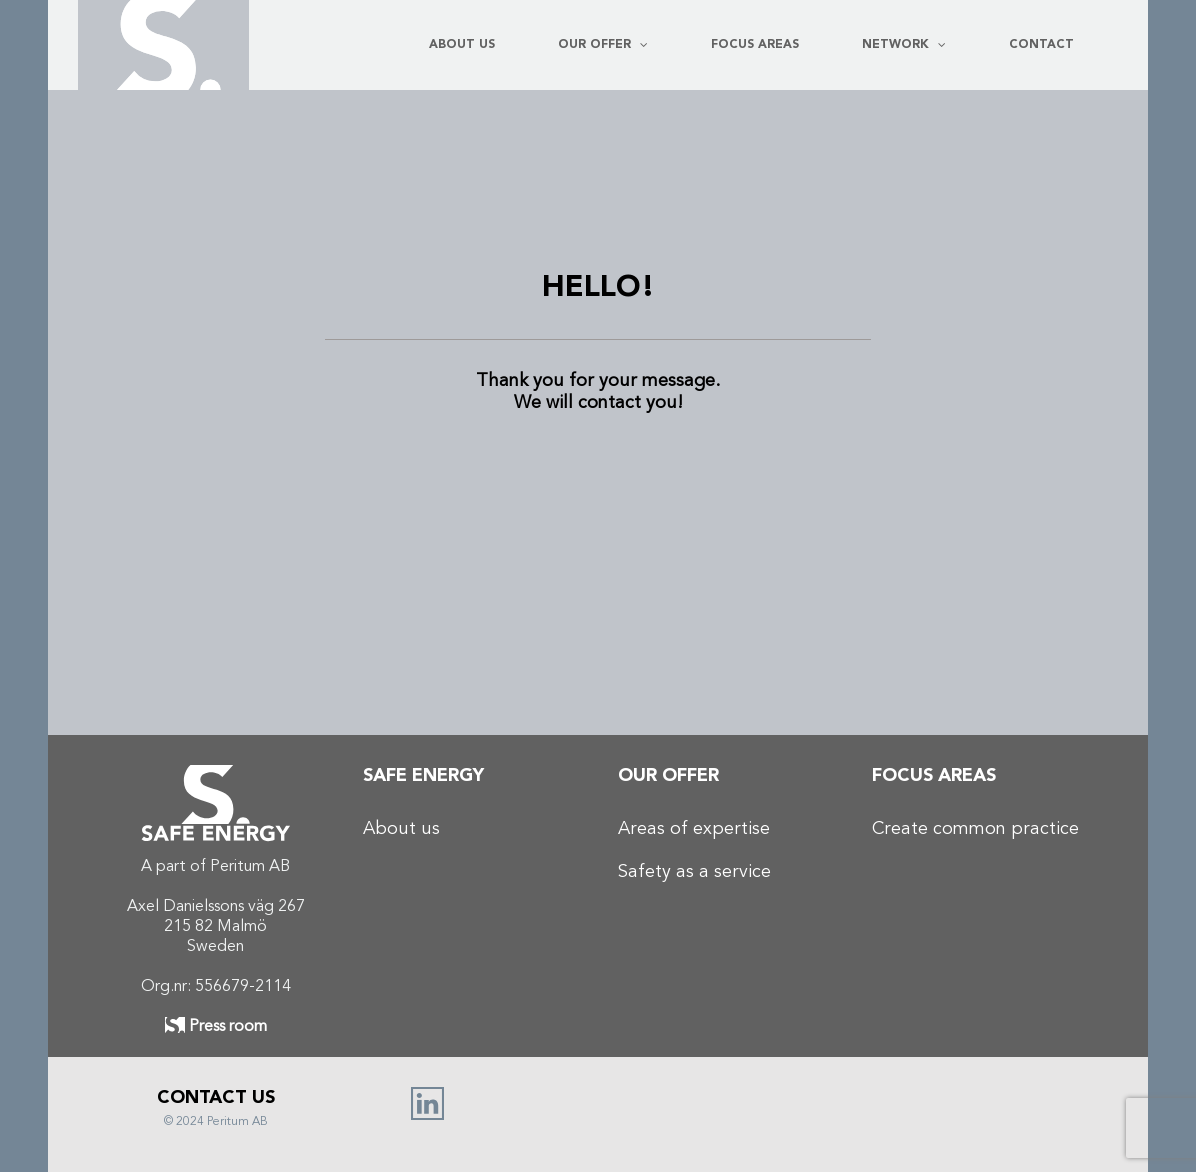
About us (401, 829)
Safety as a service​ (694, 872)
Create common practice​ (975, 829)
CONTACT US (216, 1098)
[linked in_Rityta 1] (427, 1096)
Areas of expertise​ (694, 829)
